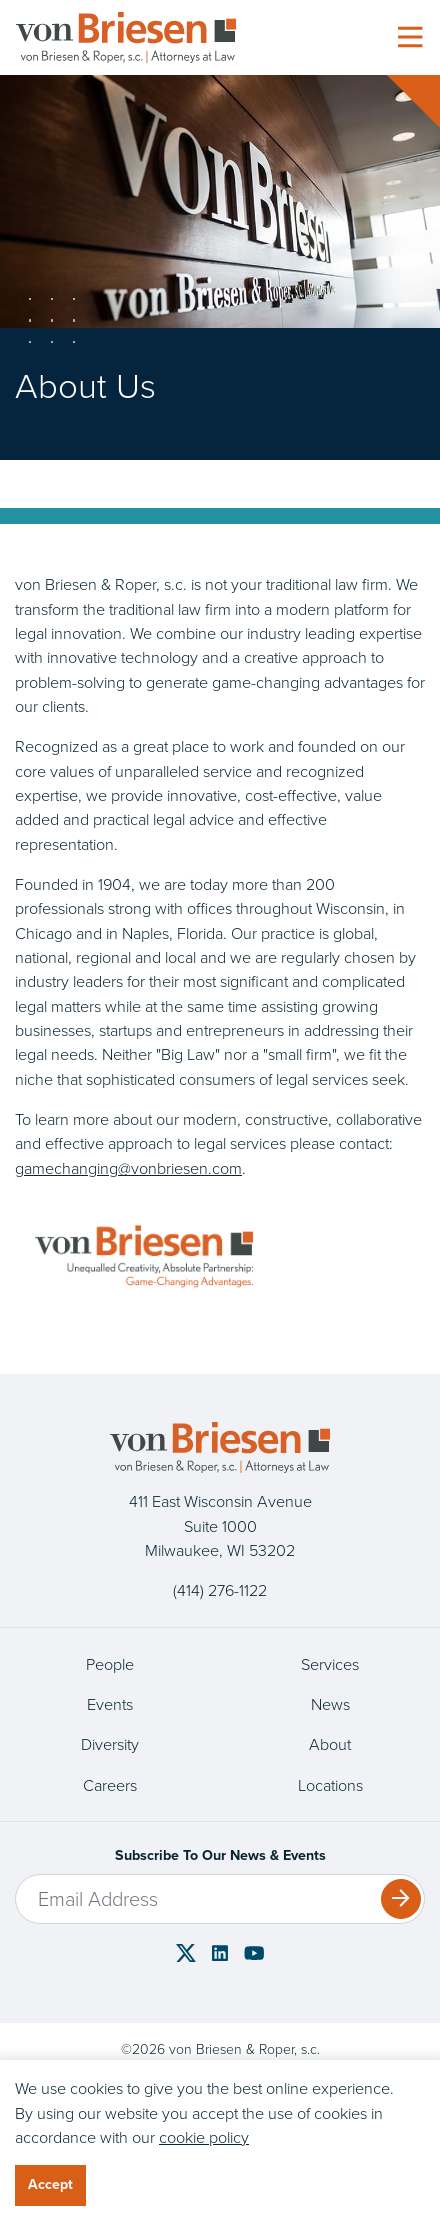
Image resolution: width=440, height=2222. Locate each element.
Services (330, 1664)
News (330, 1704)
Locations (330, 1785)
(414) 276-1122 (220, 1590)
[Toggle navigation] (410, 38)
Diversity (110, 1744)
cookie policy (204, 2137)
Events (110, 1704)
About (330, 1744)
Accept (50, 2184)
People (110, 1664)
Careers (110, 1785)
